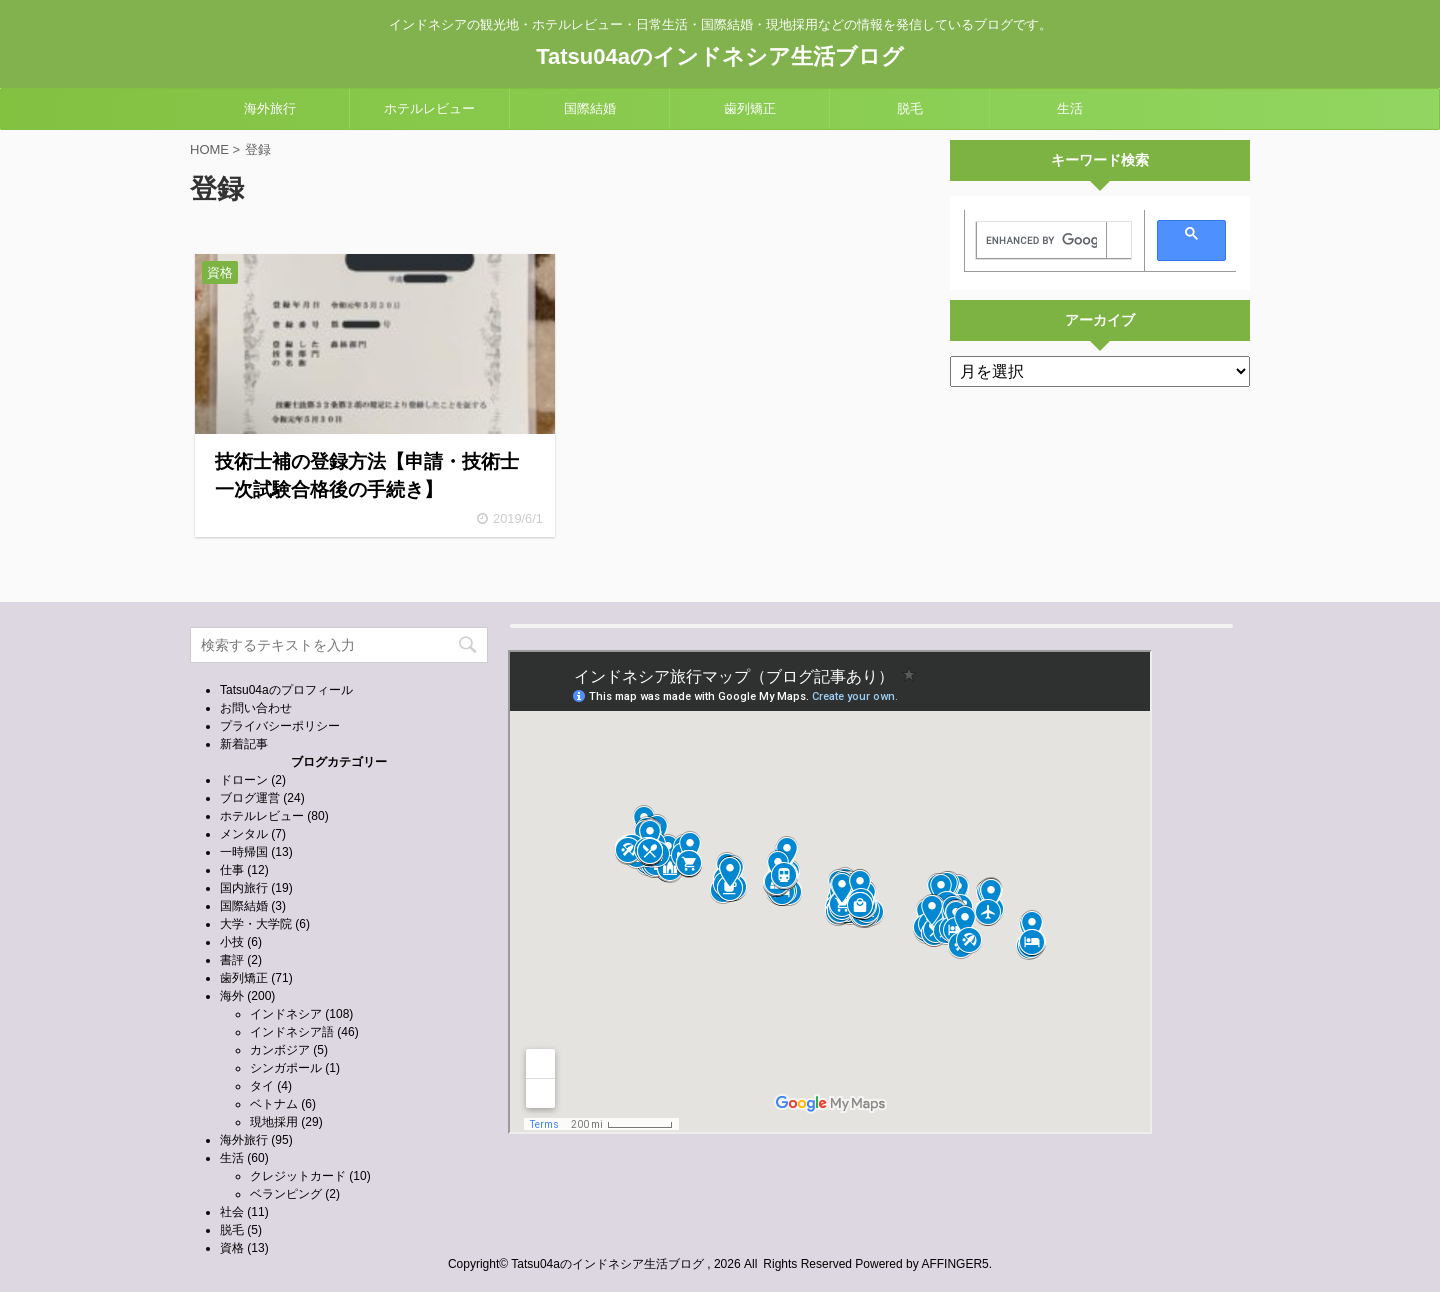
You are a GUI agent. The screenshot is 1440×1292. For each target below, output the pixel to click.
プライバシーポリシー (280, 726)
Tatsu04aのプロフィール (286, 690)
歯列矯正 (750, 108)
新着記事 (244, 744)
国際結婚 (590, 108)
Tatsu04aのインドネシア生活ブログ (720, 56)
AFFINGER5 (954, 1264)
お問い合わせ (256, 708)
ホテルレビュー (429, 108)
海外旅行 (270, 108)
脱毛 (910, 108)
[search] (1041, 241)
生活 (1070, 108)
